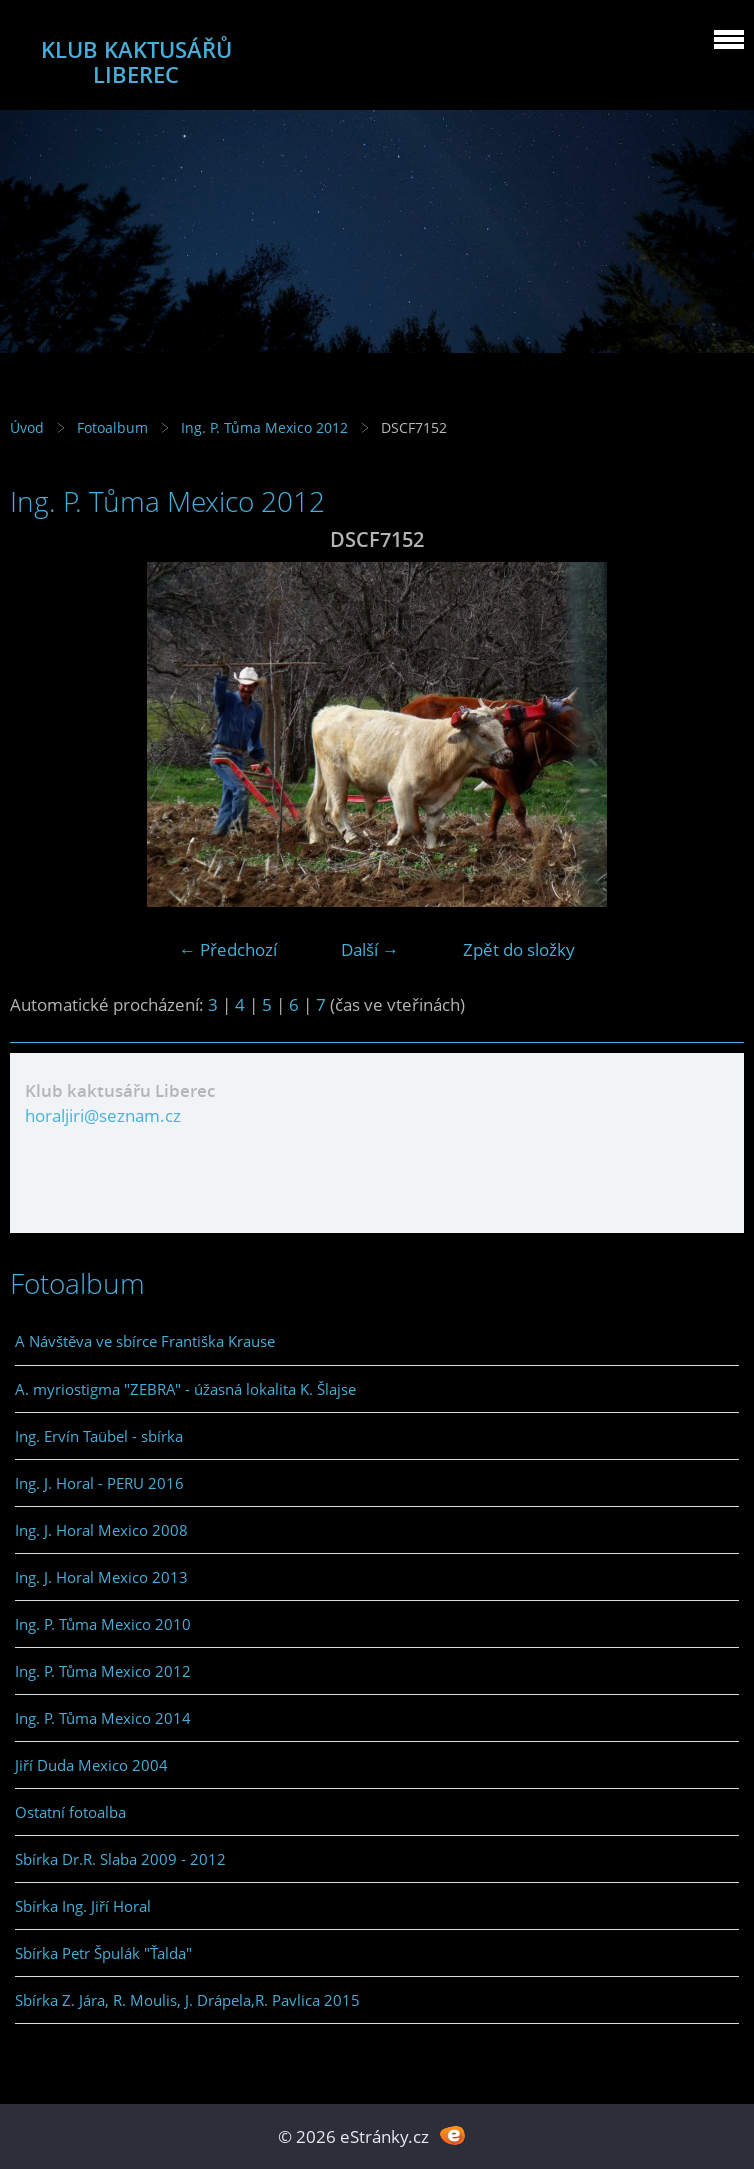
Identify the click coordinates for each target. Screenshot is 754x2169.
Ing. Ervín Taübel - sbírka (99, 1436)
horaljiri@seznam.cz (103, 1115)
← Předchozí (228, 949)
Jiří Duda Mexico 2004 (91, 1765)
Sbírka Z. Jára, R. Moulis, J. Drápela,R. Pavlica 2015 (187, 2000)
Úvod (27, 427)
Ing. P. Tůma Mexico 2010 (103, 1624)
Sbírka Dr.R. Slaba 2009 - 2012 (120, 1859)
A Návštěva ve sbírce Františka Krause (145, 1341)
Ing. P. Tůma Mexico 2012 (264, 427)
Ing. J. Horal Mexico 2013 (101, 1577)
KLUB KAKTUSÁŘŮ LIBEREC (136, 62)
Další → (370, 949)
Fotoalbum (112, 427)
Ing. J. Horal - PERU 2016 (99, 1483)
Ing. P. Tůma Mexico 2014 (103, 1718)
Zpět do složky (519, 949)
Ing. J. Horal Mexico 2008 (101, 1530)
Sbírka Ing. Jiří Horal (83, 1906)
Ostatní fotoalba (70, 1812)
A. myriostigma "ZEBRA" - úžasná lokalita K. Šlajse (185, 1389)
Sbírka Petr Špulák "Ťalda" (103, 1953)
